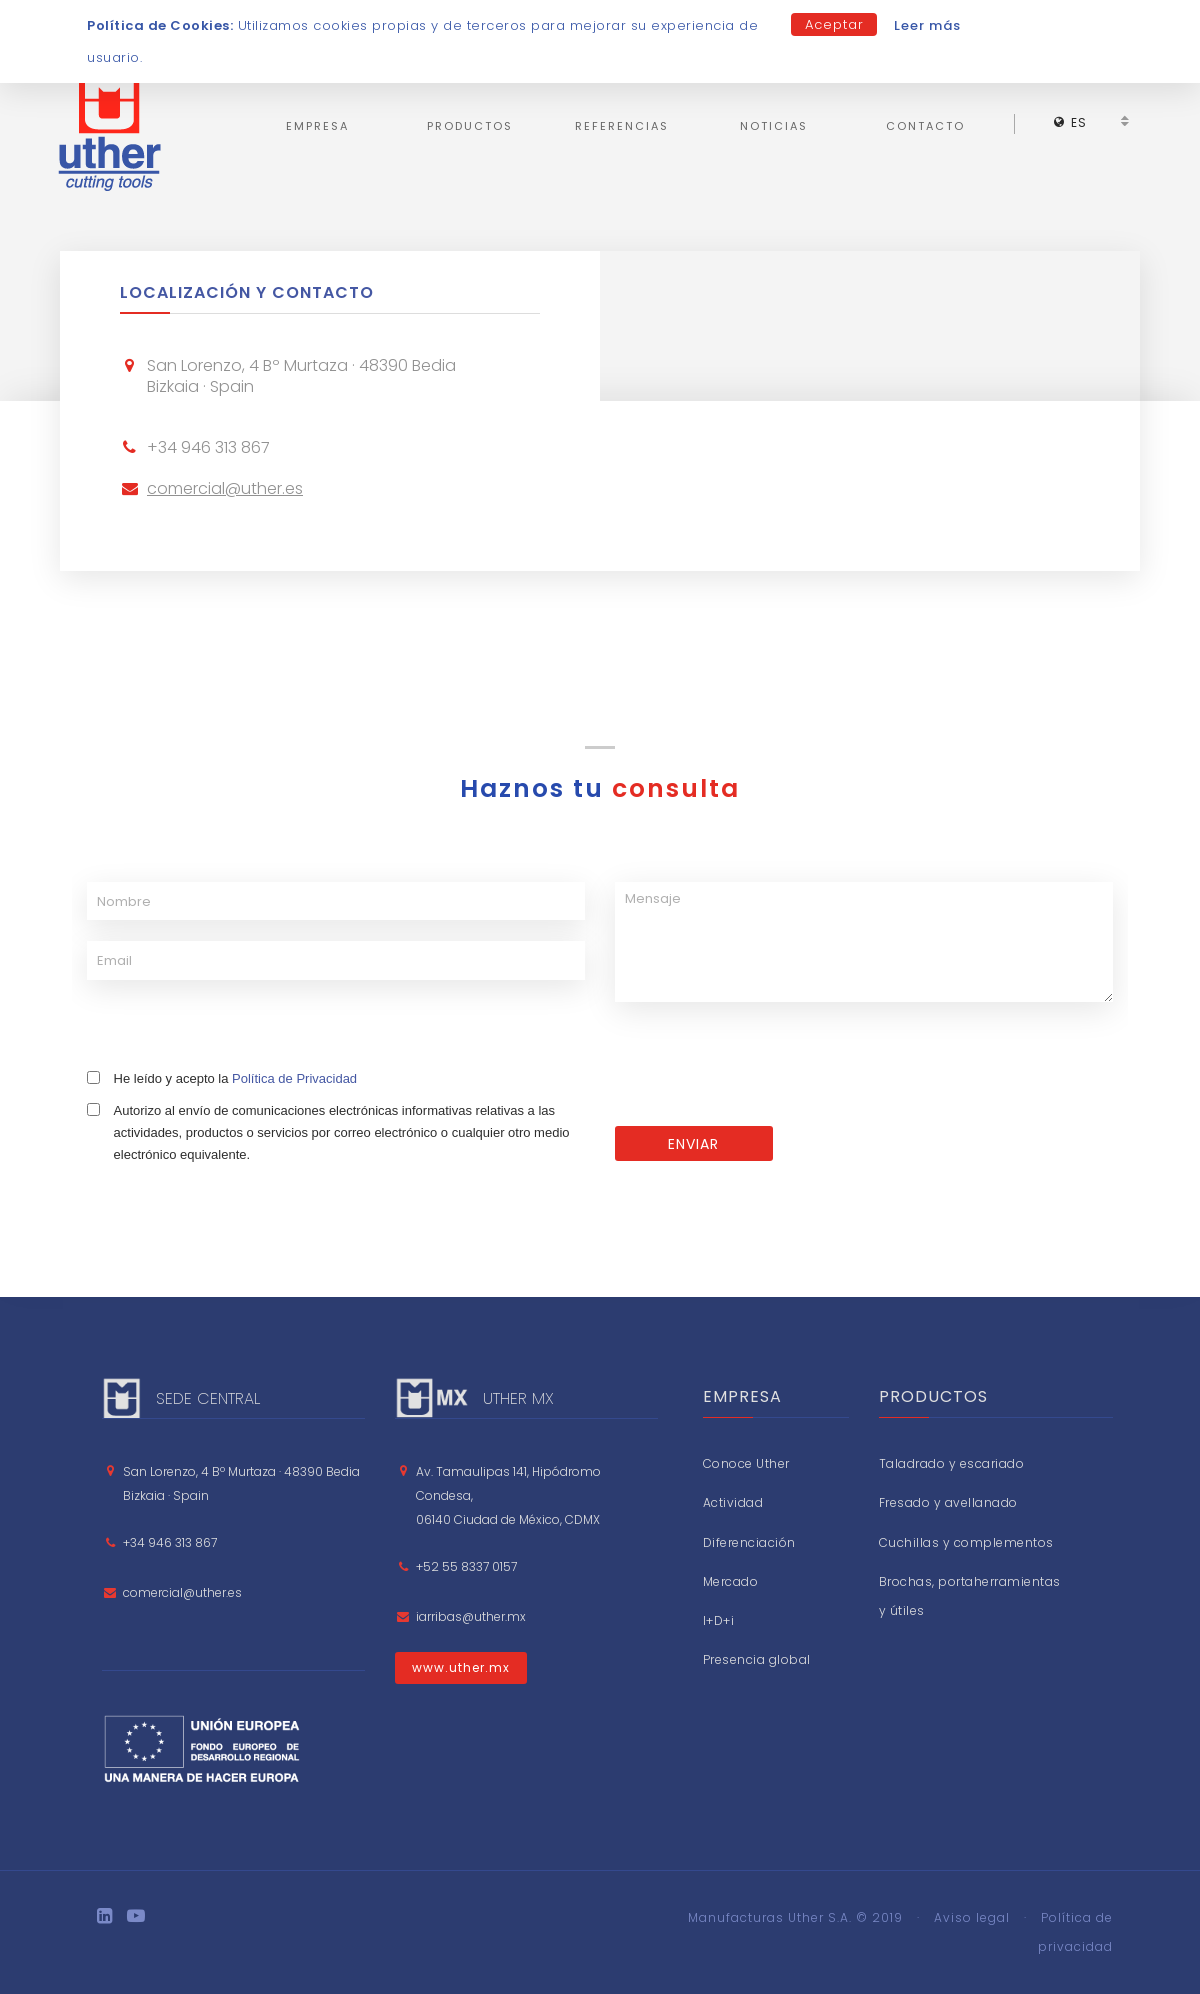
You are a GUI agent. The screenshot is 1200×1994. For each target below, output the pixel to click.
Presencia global (757, 1659)
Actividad (733, 1502)
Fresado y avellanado (948, 1502)
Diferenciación (749, 1542)
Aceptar (834, 24)
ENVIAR (693, 1144)
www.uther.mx (461, 1667)
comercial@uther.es (225, 488)
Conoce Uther (746, 1463)
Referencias (622, 126)
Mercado (731, 1581)
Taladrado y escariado (952, 1463)
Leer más (927, 25)
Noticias (774, 126)
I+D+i (719, 1620)
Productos (470, 126)
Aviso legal (972, 1917)
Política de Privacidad (294, 1078)
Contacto (925, 126)
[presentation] (767, 1067)
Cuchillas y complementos (966, 1542)
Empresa (317, 126)
